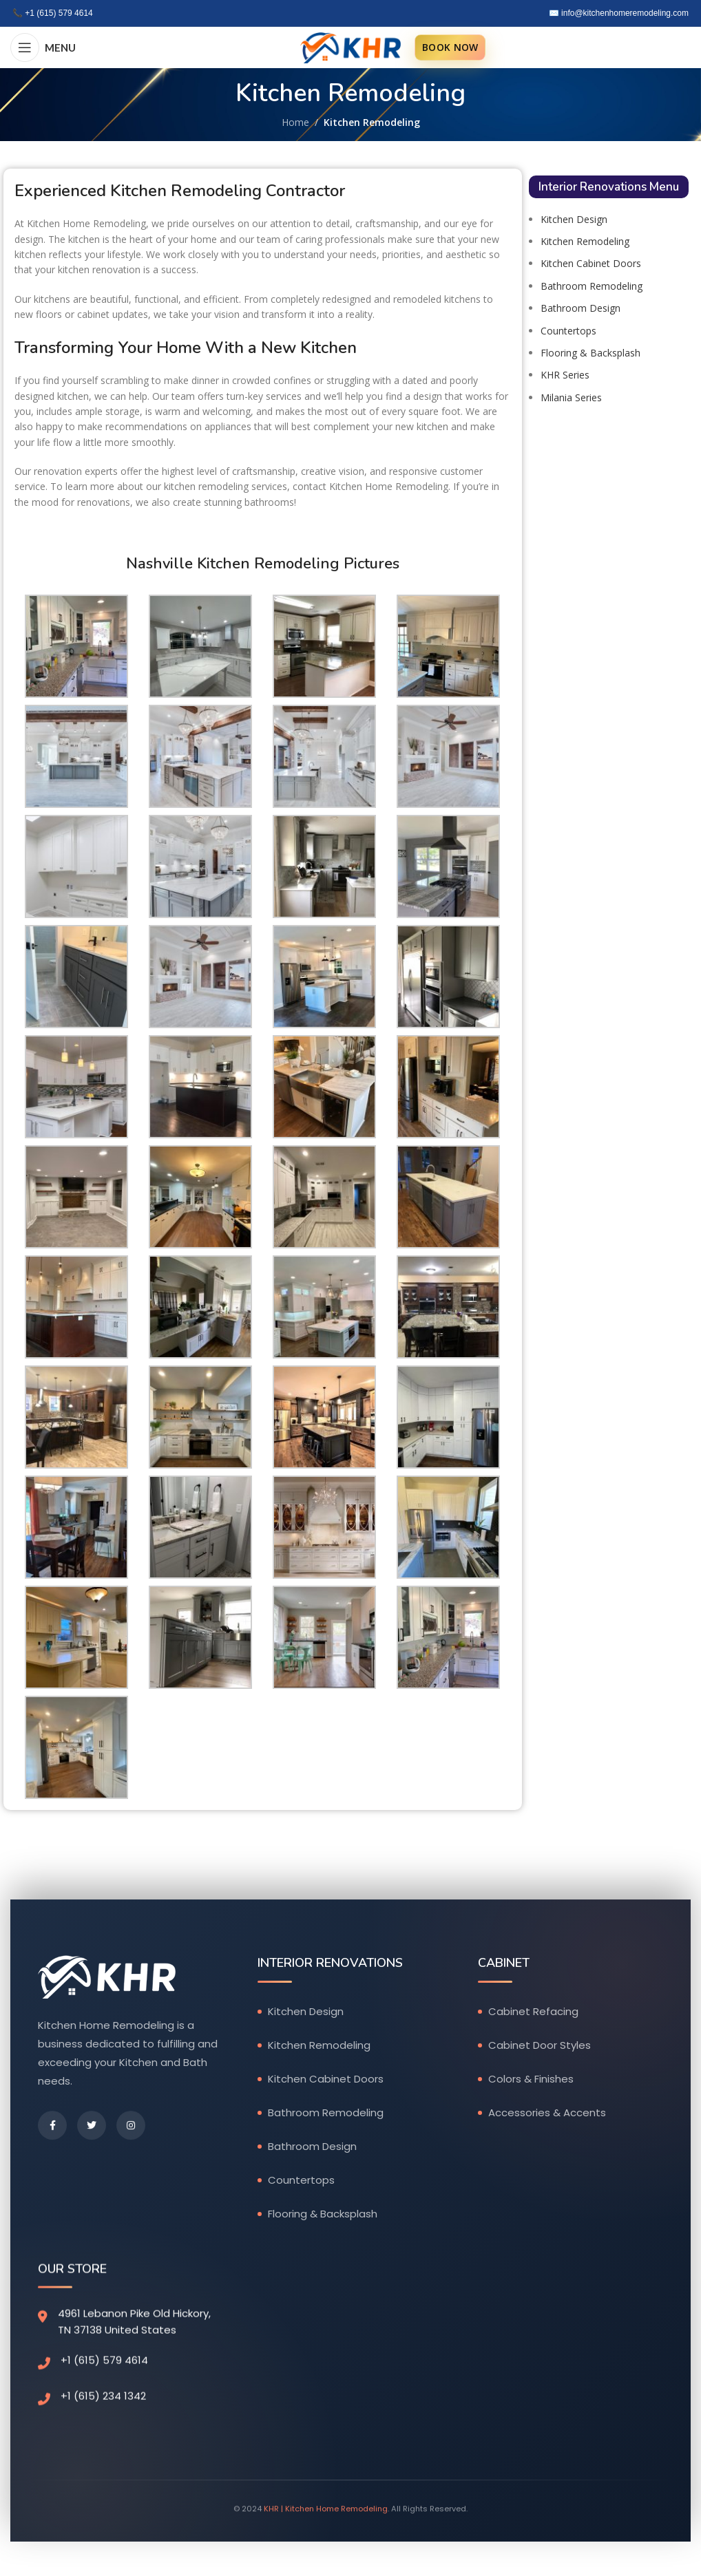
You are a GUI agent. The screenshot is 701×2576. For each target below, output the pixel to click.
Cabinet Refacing (533, 2012)
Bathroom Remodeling (591, 285)
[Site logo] (350, 46)
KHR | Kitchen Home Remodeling (326, 2514)
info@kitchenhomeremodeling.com (625, 13)
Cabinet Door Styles (539, 2046)
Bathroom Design (580, 308)
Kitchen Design (574, 219)
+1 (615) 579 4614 (58, 13)
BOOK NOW (450, 47)
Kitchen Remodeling (585, 241)
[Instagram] (130, 2127)
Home (295, 122)
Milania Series (571, 397)
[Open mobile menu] (43, 47)
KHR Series (565, 374)
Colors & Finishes (531, 2079)
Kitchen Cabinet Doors (591, 263)
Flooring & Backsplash (590, 352)
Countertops (568, 330)
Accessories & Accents (547, 2113)
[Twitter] (91, 2127)
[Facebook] (52, 2127)
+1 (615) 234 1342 (103, 2398)
